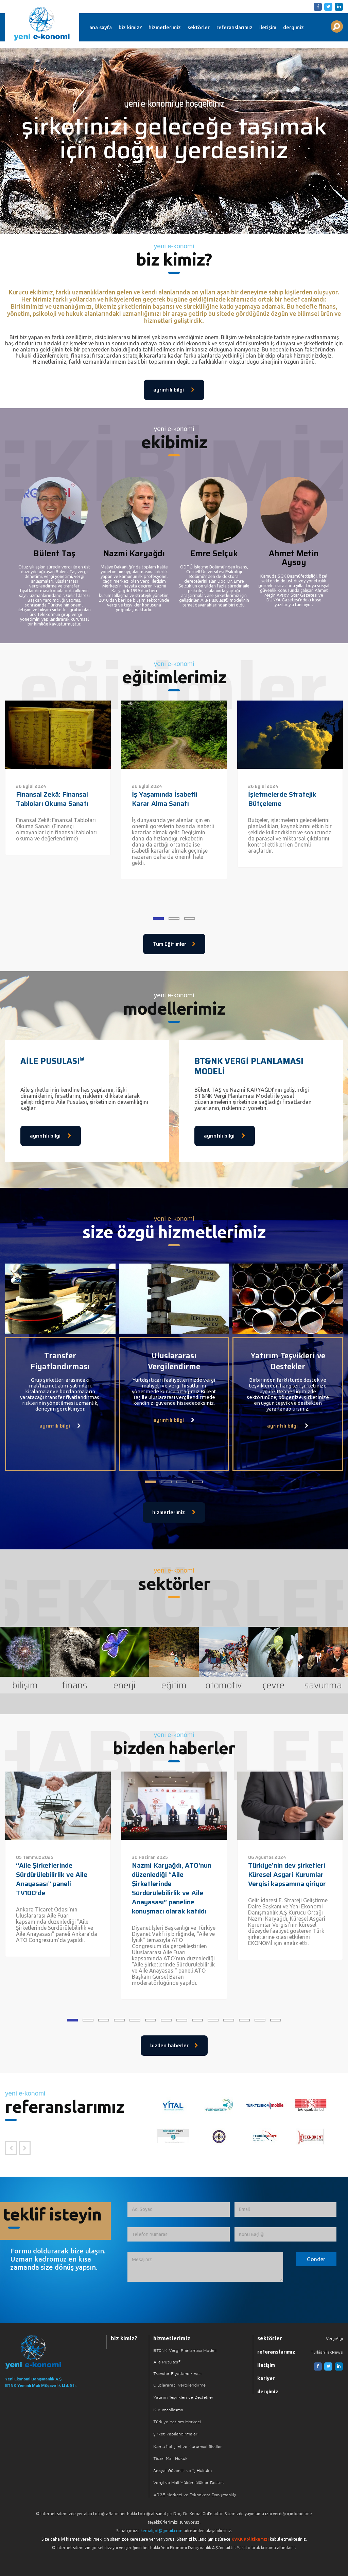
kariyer (266, 2378)
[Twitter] (327, 6)
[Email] (285, 2209)
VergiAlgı (334, 2338)
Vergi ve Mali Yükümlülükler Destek (188, 2483)
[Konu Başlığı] (285, 2234)
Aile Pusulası (166, 2362)
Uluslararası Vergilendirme (179, 2385)
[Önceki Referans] (11, 2148)
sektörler (199, 27)
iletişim (267, 27)
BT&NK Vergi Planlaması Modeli (184, 2351)
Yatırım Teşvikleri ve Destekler (183, 2397)
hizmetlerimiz (165, 27)
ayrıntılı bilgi (174, 390)
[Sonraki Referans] (25, 2148)
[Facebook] (316, 6)
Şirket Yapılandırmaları (175, 2434)
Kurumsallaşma (168, 2410)
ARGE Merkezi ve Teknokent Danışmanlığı (194, 2495)
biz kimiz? (130, 27)
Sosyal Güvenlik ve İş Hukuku (182, 2471)
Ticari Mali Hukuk (170, 2459)
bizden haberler (174, 2046)
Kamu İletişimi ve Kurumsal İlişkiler (187, 2447)
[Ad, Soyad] (178, 2209)
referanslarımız (234, 27)
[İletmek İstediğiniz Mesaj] (205, 2267)
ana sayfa (100, 27)
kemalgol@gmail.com (161, 2530)
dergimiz (293, 27)
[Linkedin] (337, 6)
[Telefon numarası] (178, 2234)
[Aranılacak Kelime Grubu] (337, 26)
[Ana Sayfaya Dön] (47, 2352)
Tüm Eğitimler (174, 944)
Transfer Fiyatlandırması (177, 2374)
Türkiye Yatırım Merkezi (177, 2422)
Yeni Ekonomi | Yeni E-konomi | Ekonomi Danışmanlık (42, 24)
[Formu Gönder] (316, 2259)
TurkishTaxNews (327, 2352)
